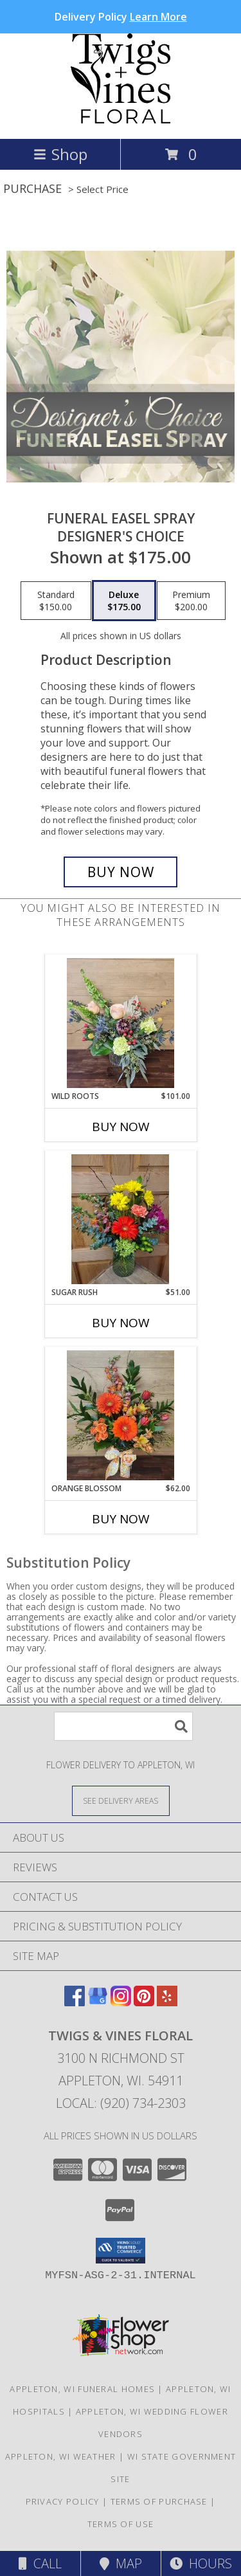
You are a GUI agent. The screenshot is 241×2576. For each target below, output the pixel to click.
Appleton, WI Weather (60, 2456)
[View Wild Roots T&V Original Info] (120, 1023)
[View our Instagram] (121, 2002)
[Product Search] (123, 1726)
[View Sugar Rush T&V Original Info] (120, 1219)
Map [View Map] (121, 2563)
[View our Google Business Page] (97, 2002)
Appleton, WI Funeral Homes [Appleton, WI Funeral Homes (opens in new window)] (82, 2389)
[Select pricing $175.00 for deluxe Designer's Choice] (124, 600)
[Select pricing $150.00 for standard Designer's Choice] (56, 600)
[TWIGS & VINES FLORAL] (120, 120)
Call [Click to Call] (40, 2563)
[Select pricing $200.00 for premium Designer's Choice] (191, 600)
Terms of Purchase (159, 2501)
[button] (120, 2250)
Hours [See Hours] (201, 2563)
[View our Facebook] (74, 2002)
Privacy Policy (63, 2501)
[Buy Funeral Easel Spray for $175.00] (121, 872)
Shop (60, 154)
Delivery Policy (121, 17)
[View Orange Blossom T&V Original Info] (120, 1415)
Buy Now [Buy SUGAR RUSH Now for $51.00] (121, 1322)
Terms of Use (120, 2524)
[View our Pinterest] (144, 2002)
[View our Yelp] (167, 2002)
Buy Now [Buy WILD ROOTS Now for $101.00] (121, 1126)
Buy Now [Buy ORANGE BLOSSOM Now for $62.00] (121, 1518)
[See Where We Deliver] (121, 1800)
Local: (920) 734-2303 (121, 2103)
